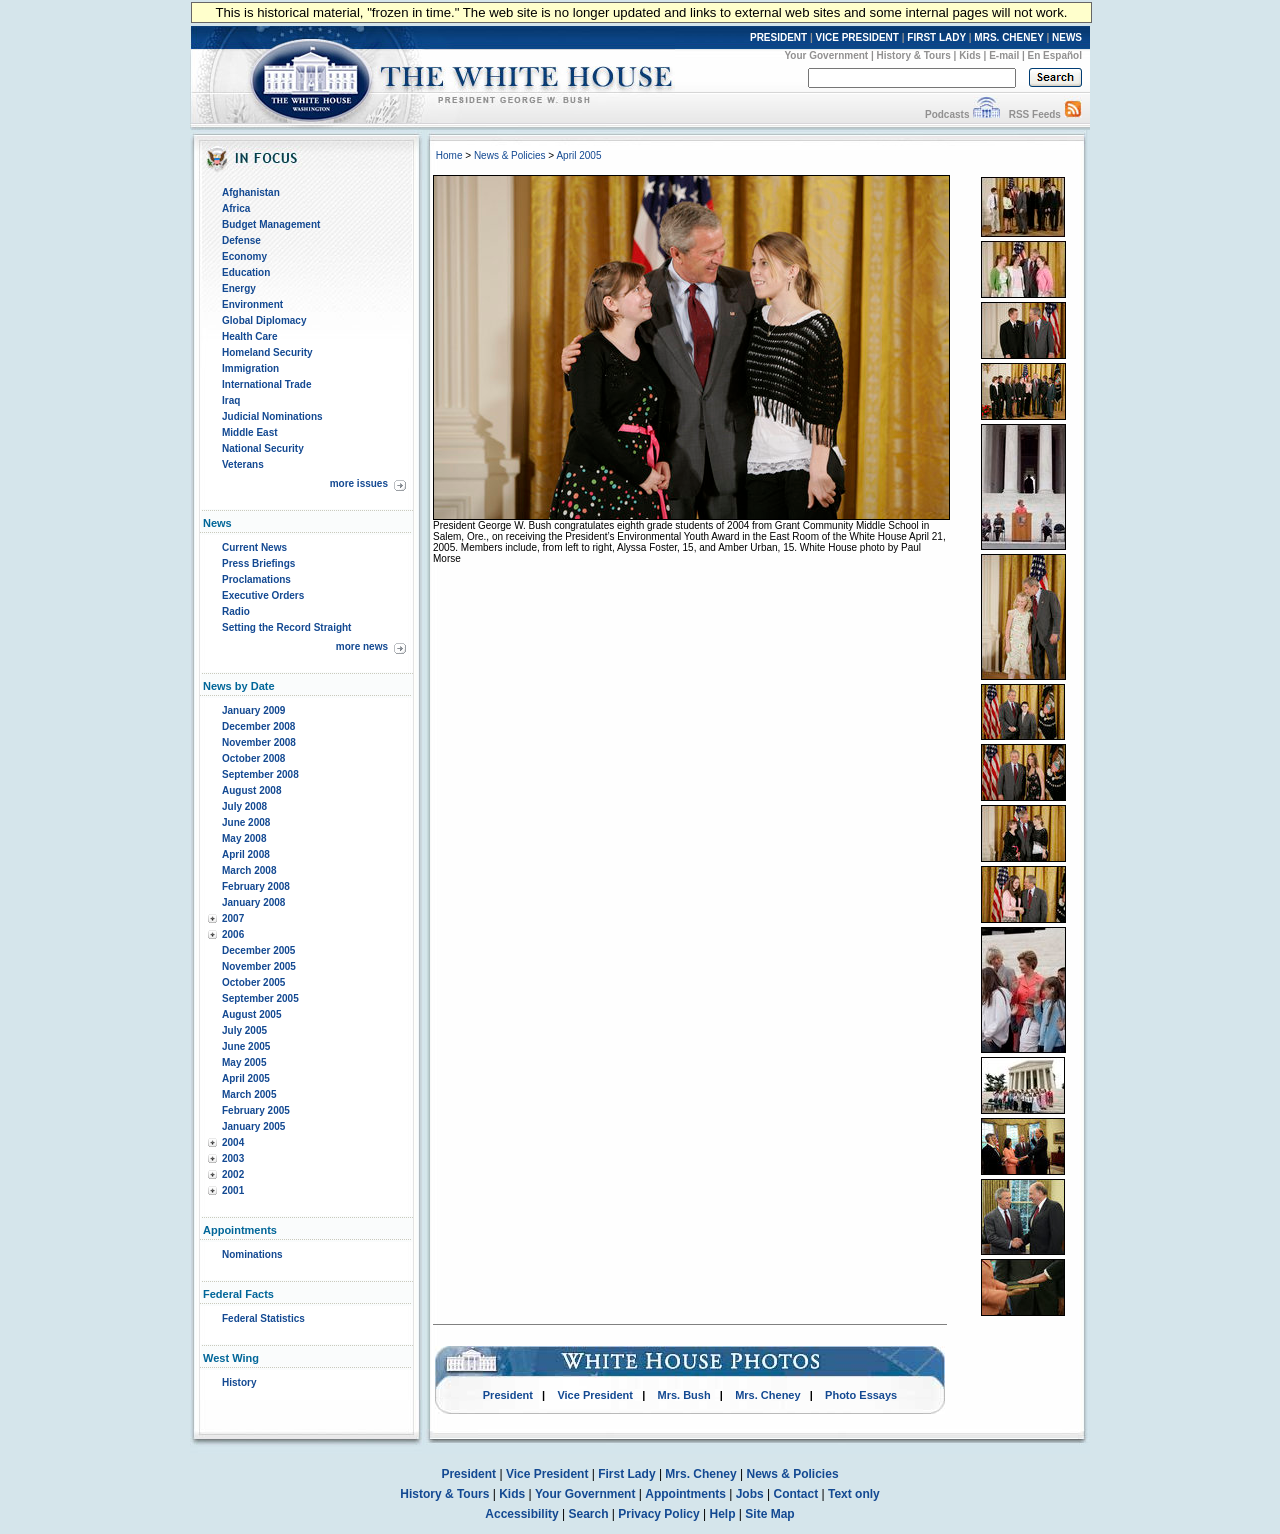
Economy (244, 256)
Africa (236, 208)
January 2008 (253, 902)
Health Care (250, 336)
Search (589, 1514)
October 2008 (253, 758)
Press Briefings (258, 563)
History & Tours (914, 55)
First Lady (626, 1474)
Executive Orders (263, 595)
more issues (359, 483)
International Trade (266, 384)
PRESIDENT (778, 37)
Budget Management (271, 224)
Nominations (252, 1254)
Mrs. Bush (684, 1395)
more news (362, 646)
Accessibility (521, 1514)
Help (723, 1514)
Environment (252, 304)
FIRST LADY (936, 37)
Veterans (243, 464)
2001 (233, 1190)
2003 (233, 1158)
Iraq (231, 400)
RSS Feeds (1035, 114)
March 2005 (249, 1094)
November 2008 (259, 742)
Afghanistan (251, 192)
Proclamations (256, 579)
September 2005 (260, 998)
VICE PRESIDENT (857, 37)
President (508, 1395)
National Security (263, 448)
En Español (1055, 55)
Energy (239, 288)
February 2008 (256, 886)
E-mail (1004, 55)
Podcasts (947, 114)
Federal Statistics (263, 1318)
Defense (241, 240)
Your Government (826, 55)
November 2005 (259, 966)
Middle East (250, 432)
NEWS (1067, 37)
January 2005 (253, 1126)
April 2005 (246, 1078)
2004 (233, 1142)
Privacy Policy (658, 1514)
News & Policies (510, 155)
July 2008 (244, 806)
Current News (254, 547)
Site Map (769, 1514)
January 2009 (253, 710)
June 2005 (246, 1046)
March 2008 (249, 870)
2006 (233, 934)
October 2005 (253, 982)
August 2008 (251, 790)
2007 (233, 918)
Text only (854, 1494)
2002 (233, 1174)
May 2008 (244, 838)
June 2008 (246, 822)
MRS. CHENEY (1008, 37)
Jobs (750, 1494)
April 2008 (246, 854)
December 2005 (258, 950)
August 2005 (251, 1014)
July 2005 (244, 1030)
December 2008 (258, 726)
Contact (796, 1494)
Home (449, 155)
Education (246, 272)
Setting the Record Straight (286, 627)
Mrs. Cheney (767, 1395)
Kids (970, 55)
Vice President (595, 1395)
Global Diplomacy (264, 320)
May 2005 (244, 1062)
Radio (236, 611)
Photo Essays (861, 1395)
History (239, 1382)
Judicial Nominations (272, 416)
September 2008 (260, 774)
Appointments (685, 1494)
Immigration (250, 368)
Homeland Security (267, 352)
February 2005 (256, 1110)
